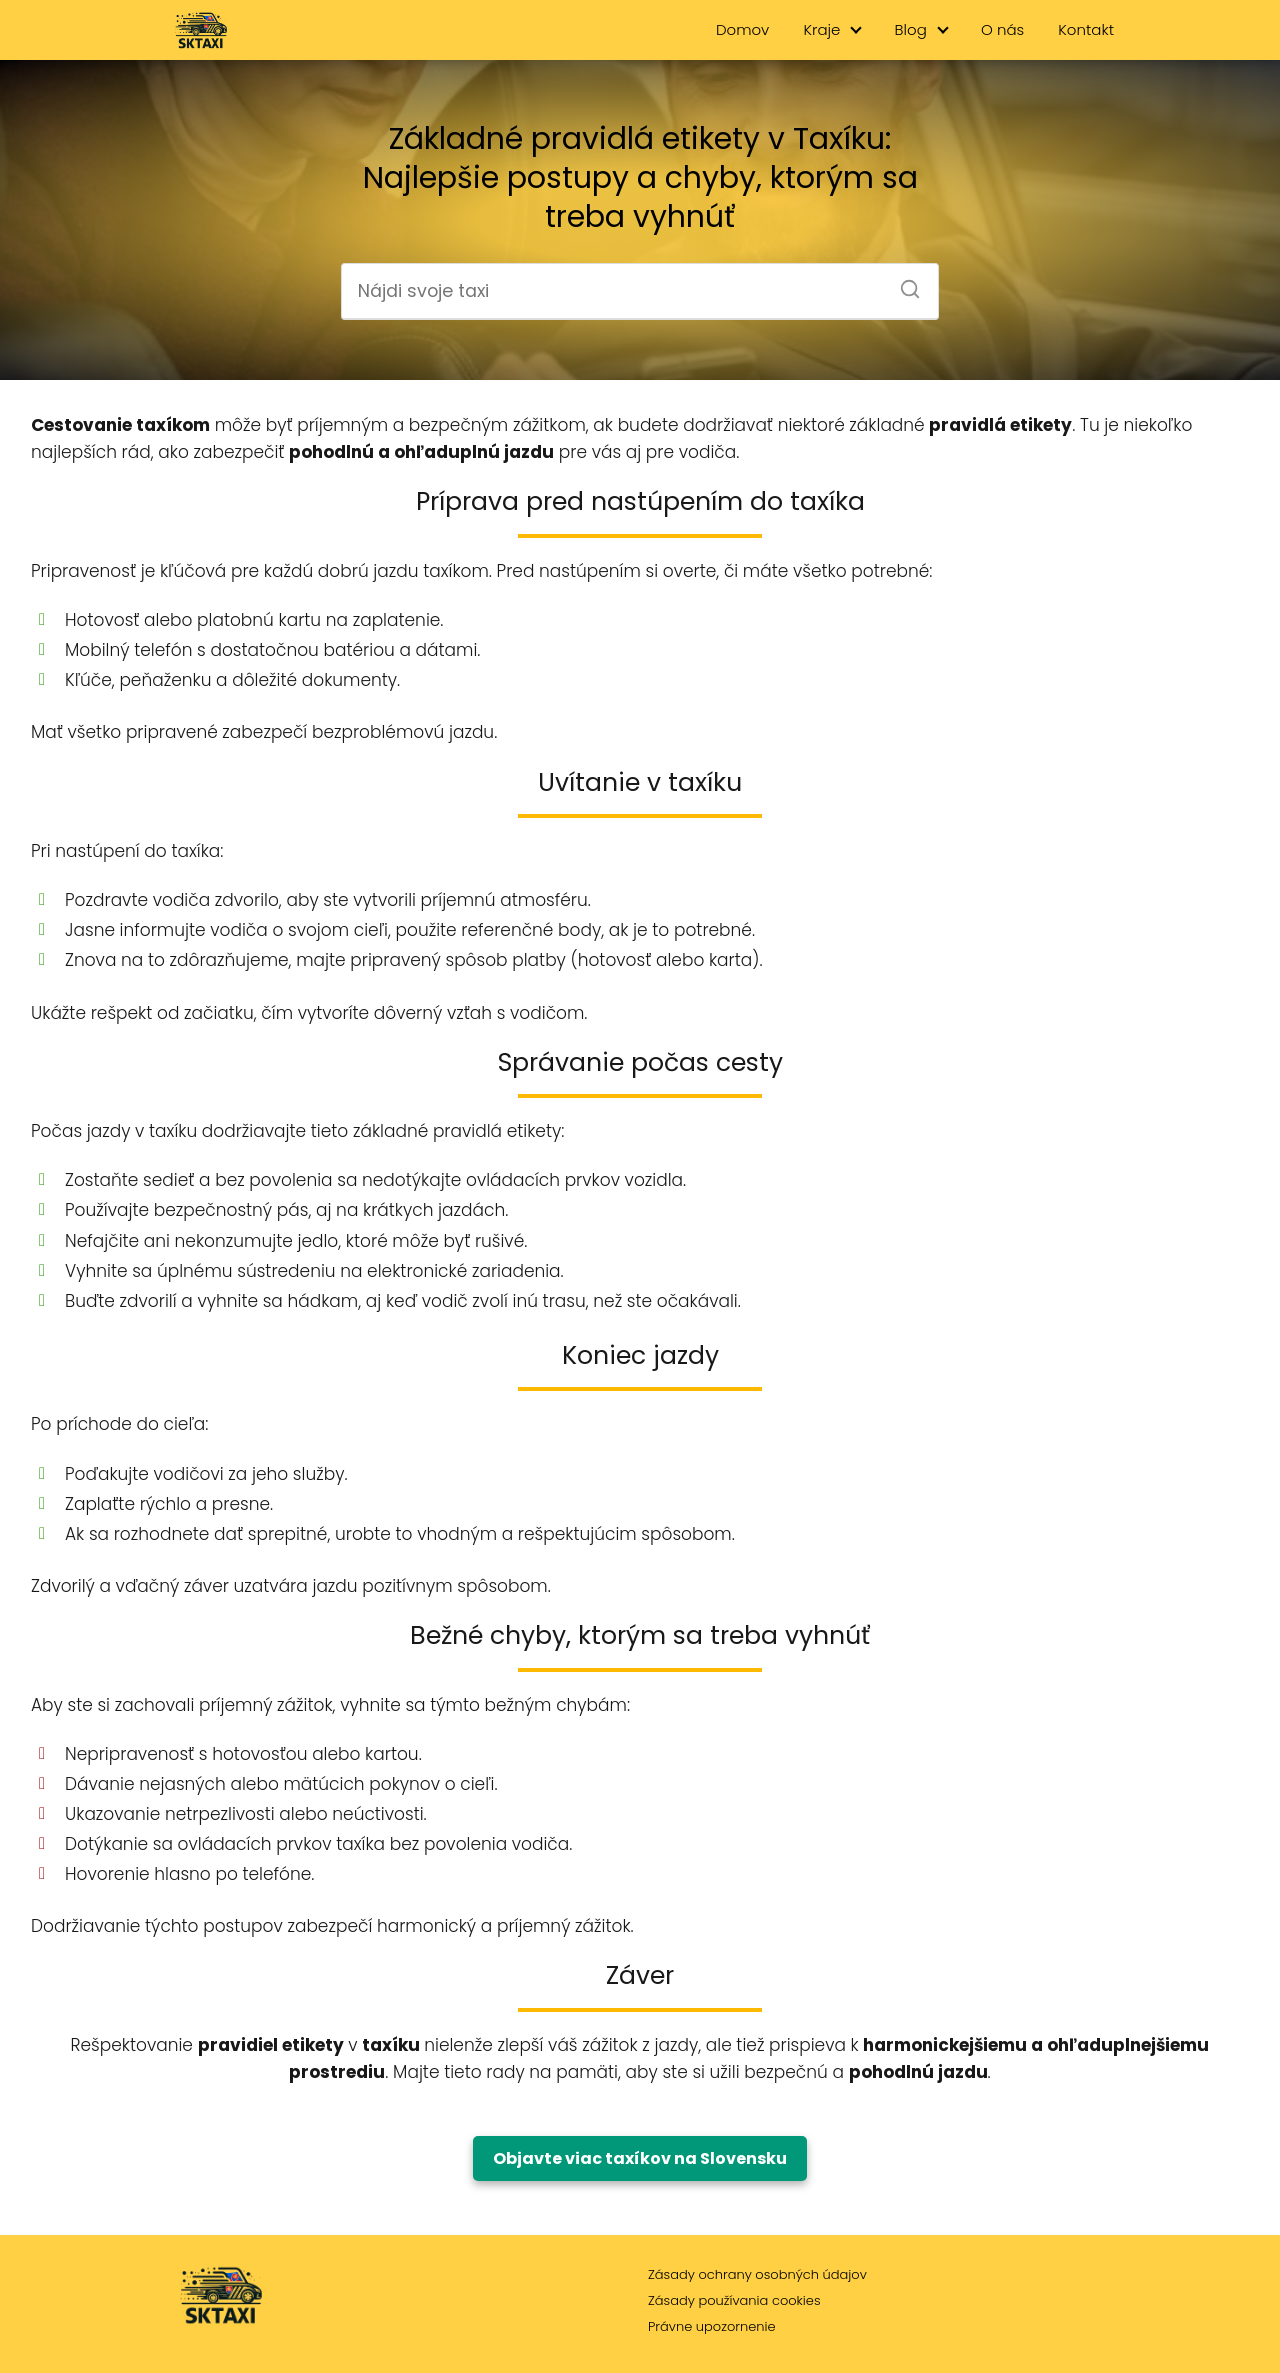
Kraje (821, 29)
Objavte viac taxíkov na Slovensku (640, 2158)
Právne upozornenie (712, 2326)
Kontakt (1086, 29)
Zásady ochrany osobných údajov (757, 2274)
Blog (911, 29)
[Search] (903, 283)
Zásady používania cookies (734, 2300)
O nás (1002, 29)
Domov (742, 29)
